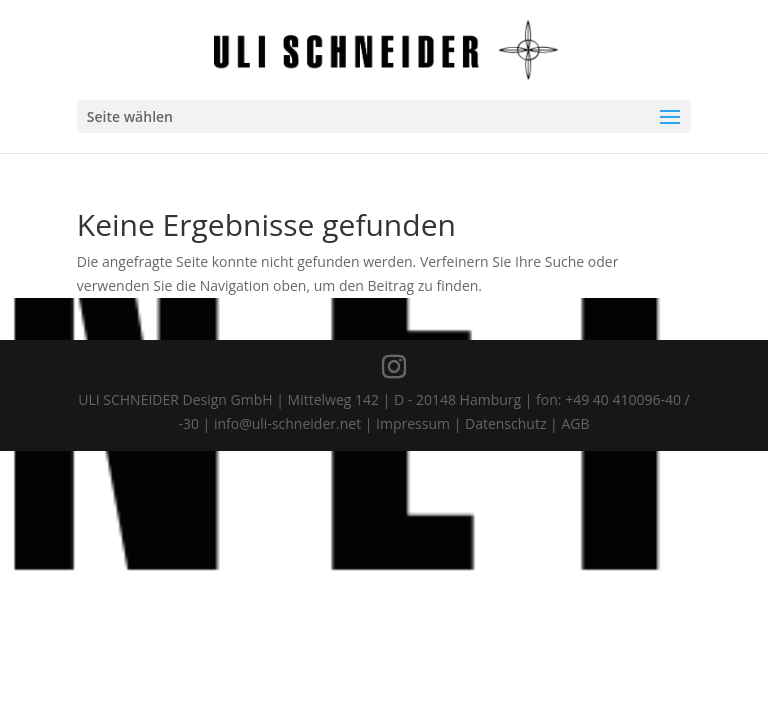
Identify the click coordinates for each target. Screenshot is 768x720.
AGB (575, 423)
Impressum (413, 423)
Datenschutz (505, 423)
